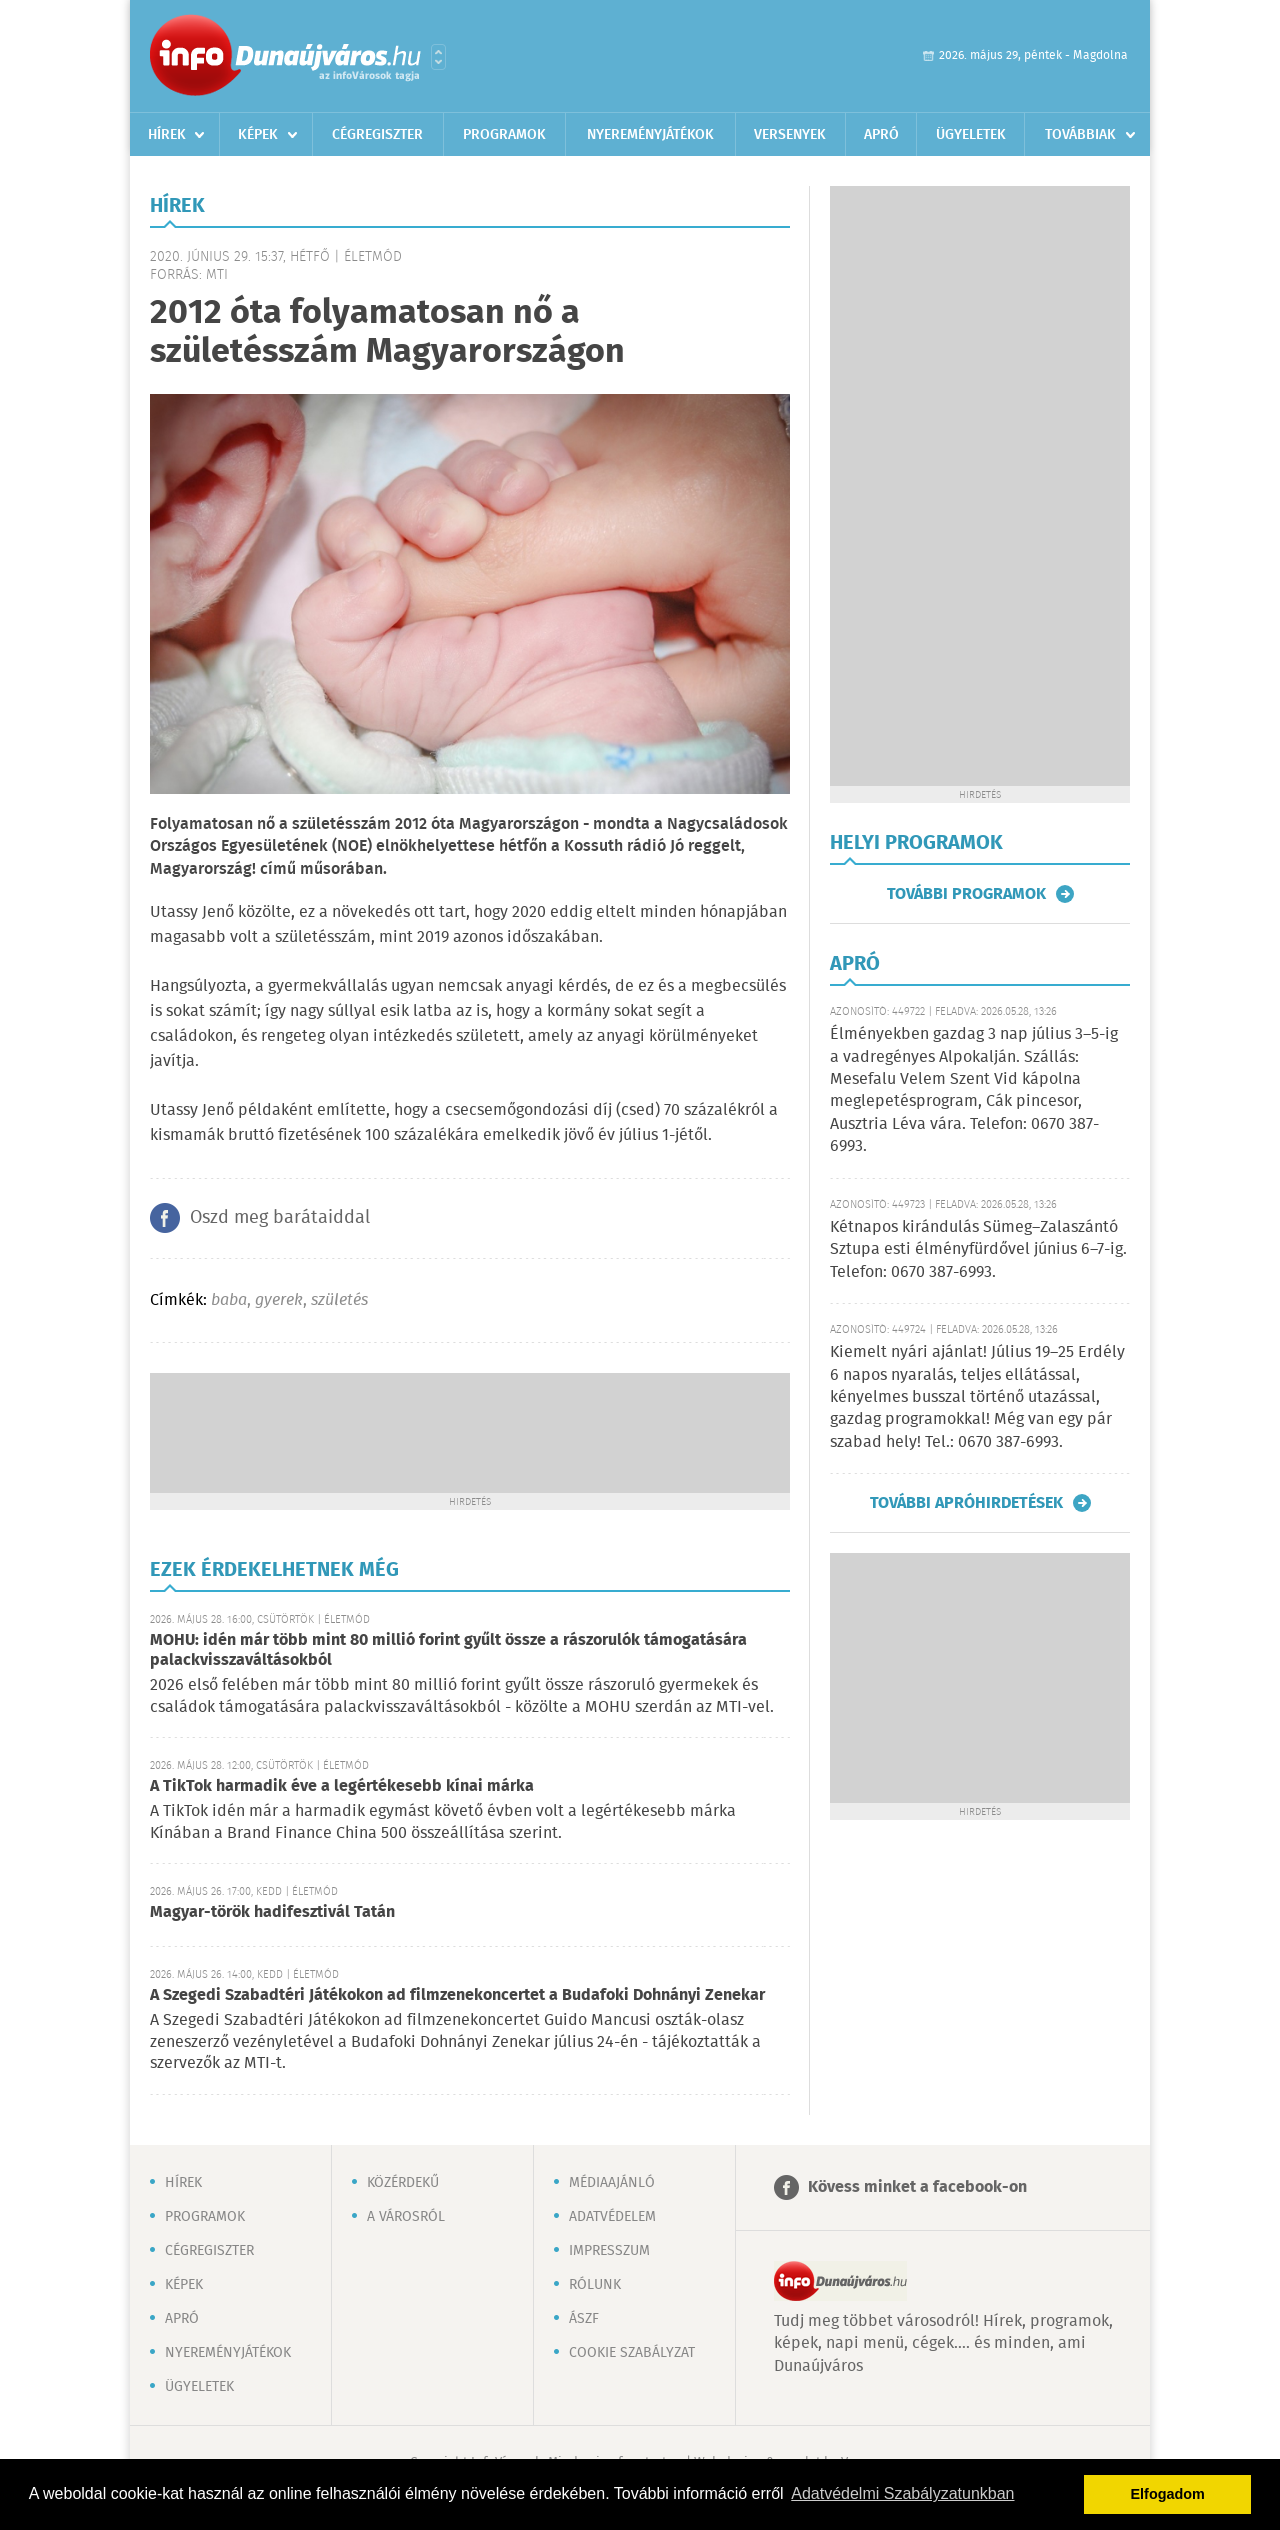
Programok (504, 135)
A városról (406, 2217)
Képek (258, 135)
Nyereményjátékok (650, 135)
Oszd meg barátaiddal (280, 1218)
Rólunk (595, 2285)
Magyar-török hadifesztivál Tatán (272, 1912)
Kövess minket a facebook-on (917, 2187)
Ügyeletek (971, 135)
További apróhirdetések (966, 1503)
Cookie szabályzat (632, 2353)
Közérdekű (403, 2183)
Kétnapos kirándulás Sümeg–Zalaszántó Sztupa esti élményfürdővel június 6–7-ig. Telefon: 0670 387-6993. (978, 1250)
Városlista (438, 57)
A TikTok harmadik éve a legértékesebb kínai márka (342, 1786)
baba (229, 1300)
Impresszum (609, 2251)
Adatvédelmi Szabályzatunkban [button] (902, 2493)
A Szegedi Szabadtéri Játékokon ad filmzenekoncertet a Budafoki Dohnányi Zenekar (457, 1995)
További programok (966, 894)
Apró (881, 135)
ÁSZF (584, 2319)
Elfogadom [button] (1168, 2494)
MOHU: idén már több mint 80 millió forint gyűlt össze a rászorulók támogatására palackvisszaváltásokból (448, 1650)
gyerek (279, 1300)
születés (339, 1300)
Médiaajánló (612, 2183)
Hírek (167, 135)
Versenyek (790, 135)
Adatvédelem (612, 2217)
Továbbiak (1080, 135)
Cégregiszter (377, 135)
